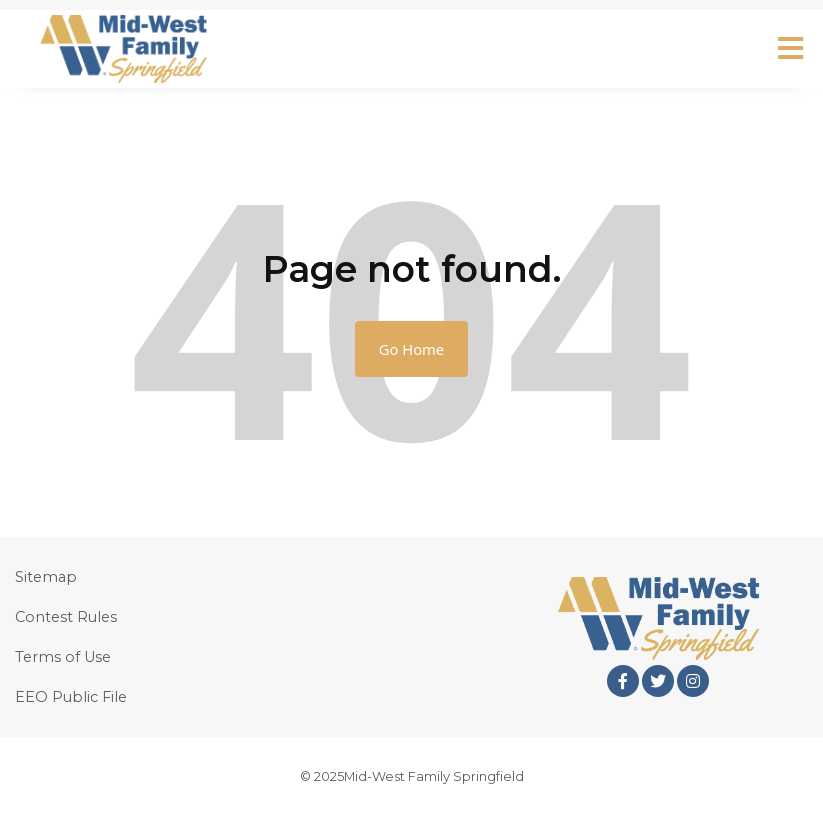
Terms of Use (63, 657)
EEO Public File (71, 697)
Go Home (411, 349)
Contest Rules (66, 617)
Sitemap (46, 577)
